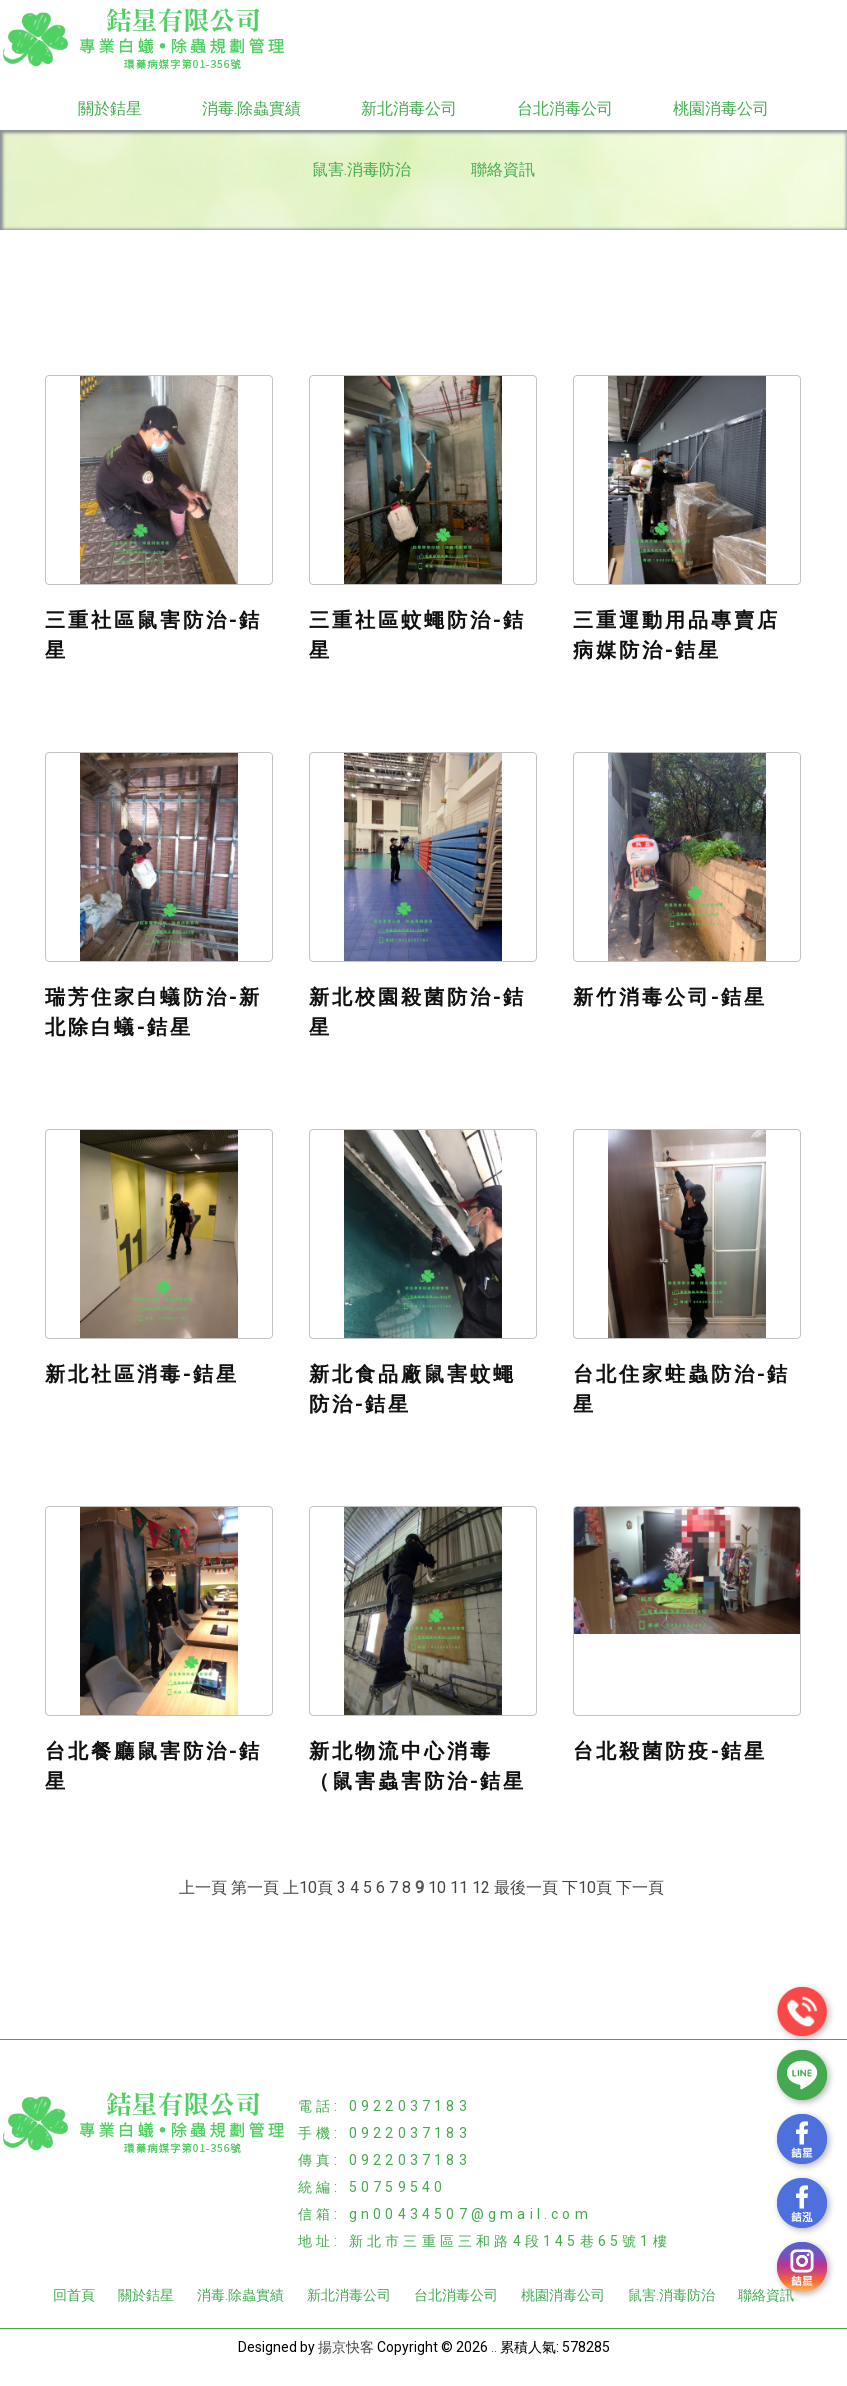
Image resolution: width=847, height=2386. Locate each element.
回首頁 (74, 2295)
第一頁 (255, 1887)
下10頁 (587, 1887)
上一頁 (203, 1887)
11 (459, 1887)
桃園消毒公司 (721, 108)
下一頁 (640, 1887)
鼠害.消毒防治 (361, 169)
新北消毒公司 (409, 108)
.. (494, 2347)
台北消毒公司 (565, 108)
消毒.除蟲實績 (251, 108)
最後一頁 (526, 1887)
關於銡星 (110, 108)
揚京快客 (346, 2347)
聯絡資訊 (503, 169)
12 (481, 1887)
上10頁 (308, 1887)
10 (437, 1887)
